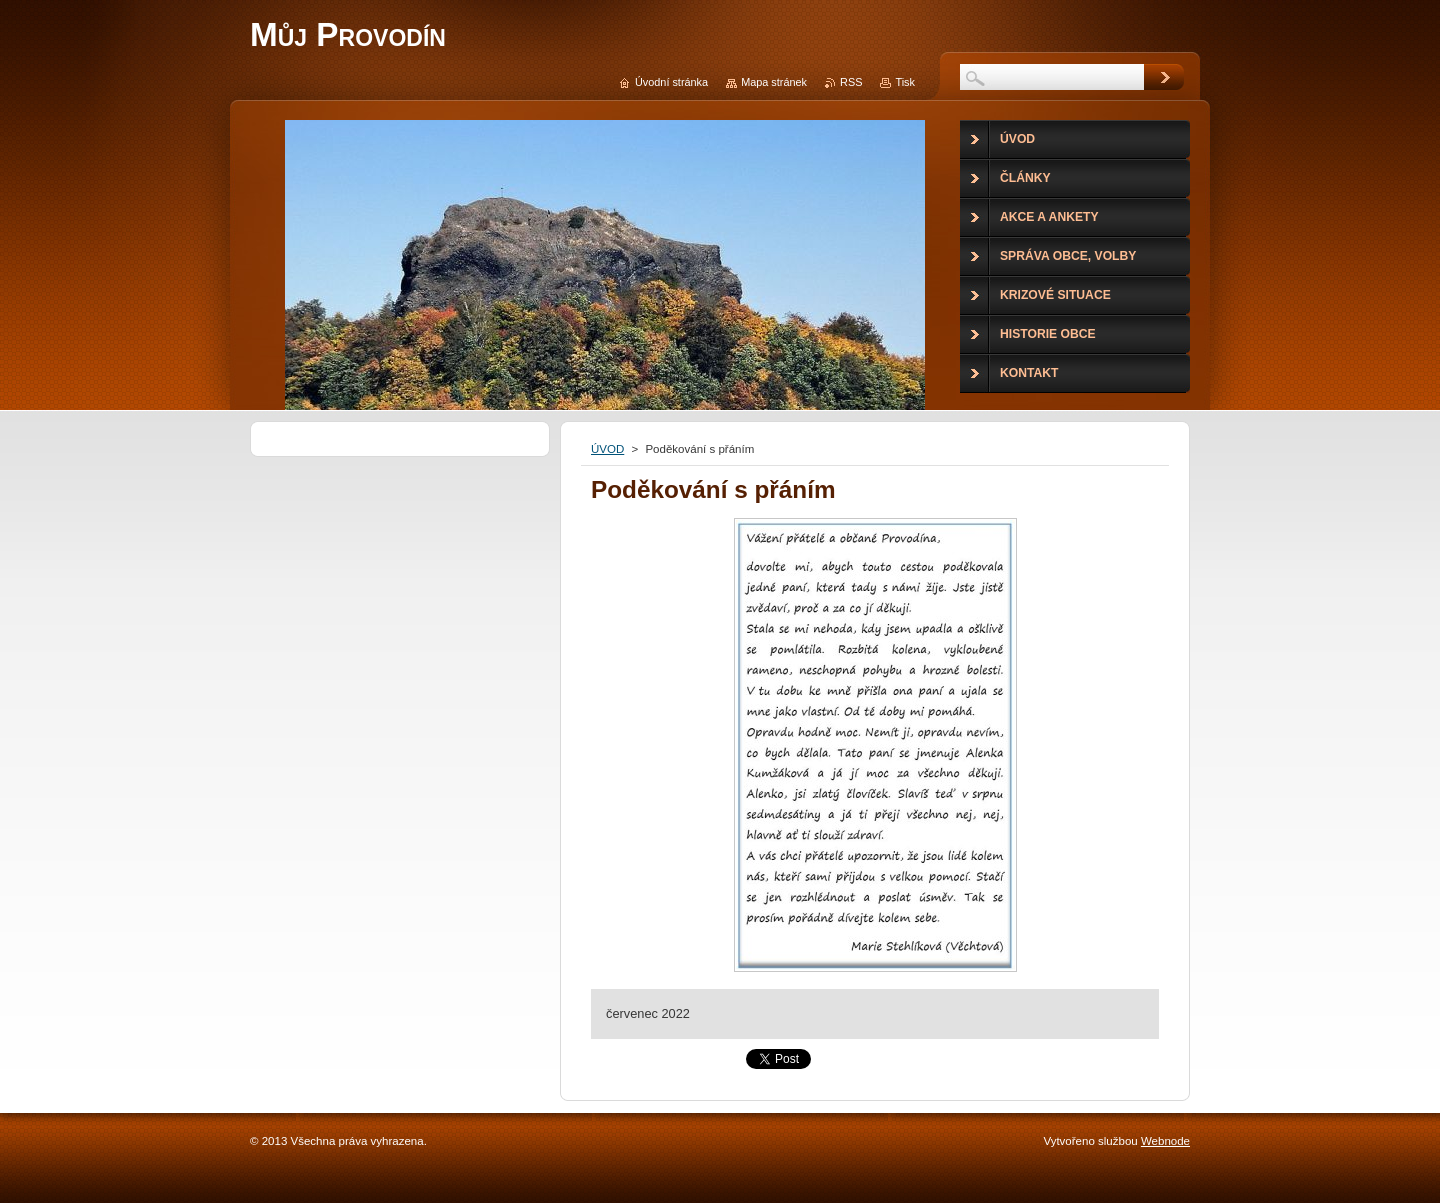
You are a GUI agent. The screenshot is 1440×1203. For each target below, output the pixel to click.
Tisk (905, 82)
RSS (851, 82)
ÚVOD (607, 449)
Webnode (1165, 1141)
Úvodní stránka (671, 82)
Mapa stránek (774, 82)
